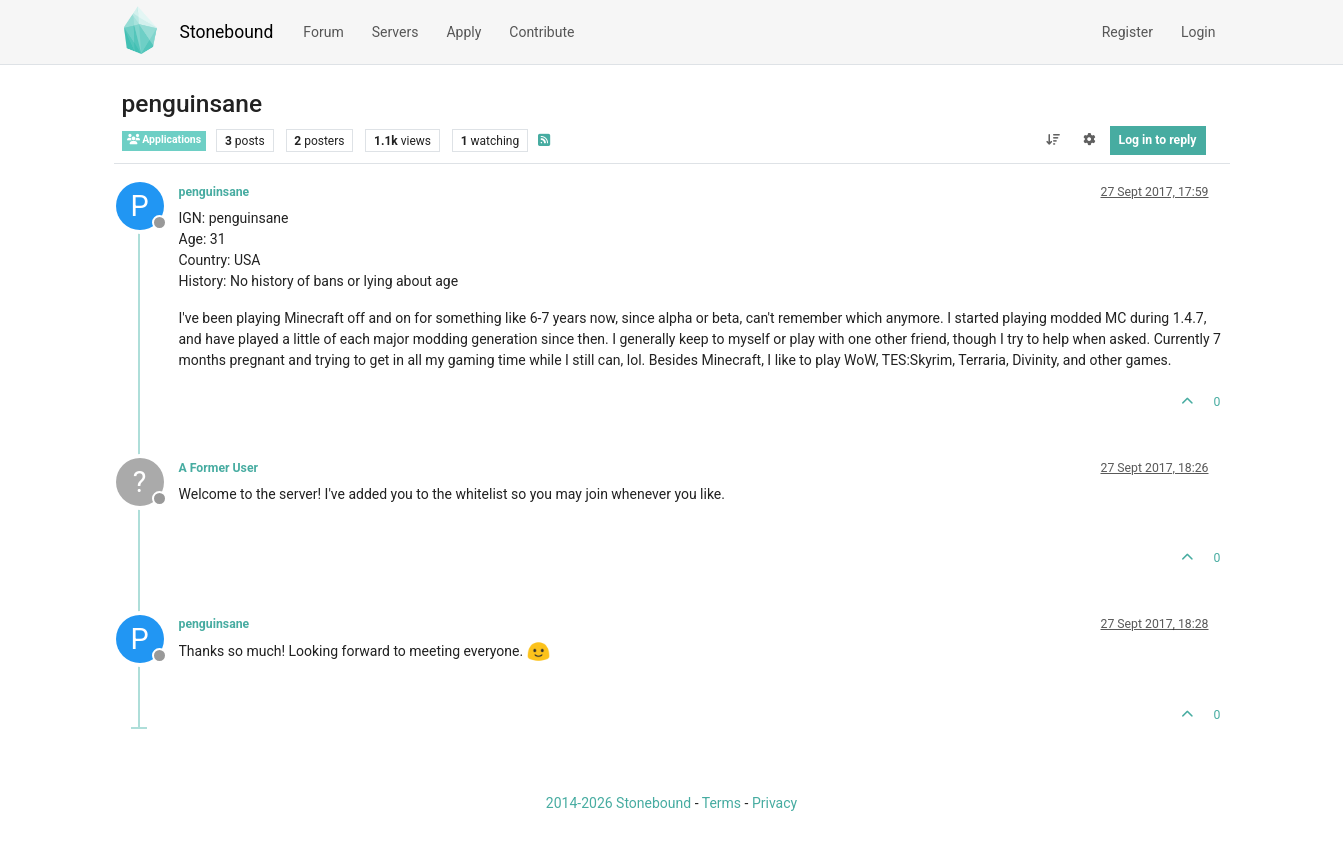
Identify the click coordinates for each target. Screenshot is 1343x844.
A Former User (219, 468)
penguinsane (214, 192)
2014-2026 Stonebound (618, 803)
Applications (164, 139)
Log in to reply (1158, 140)
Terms (721, 803)
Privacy (774, 803)
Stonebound (227, 32)
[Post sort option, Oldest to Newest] (1052, 140)
